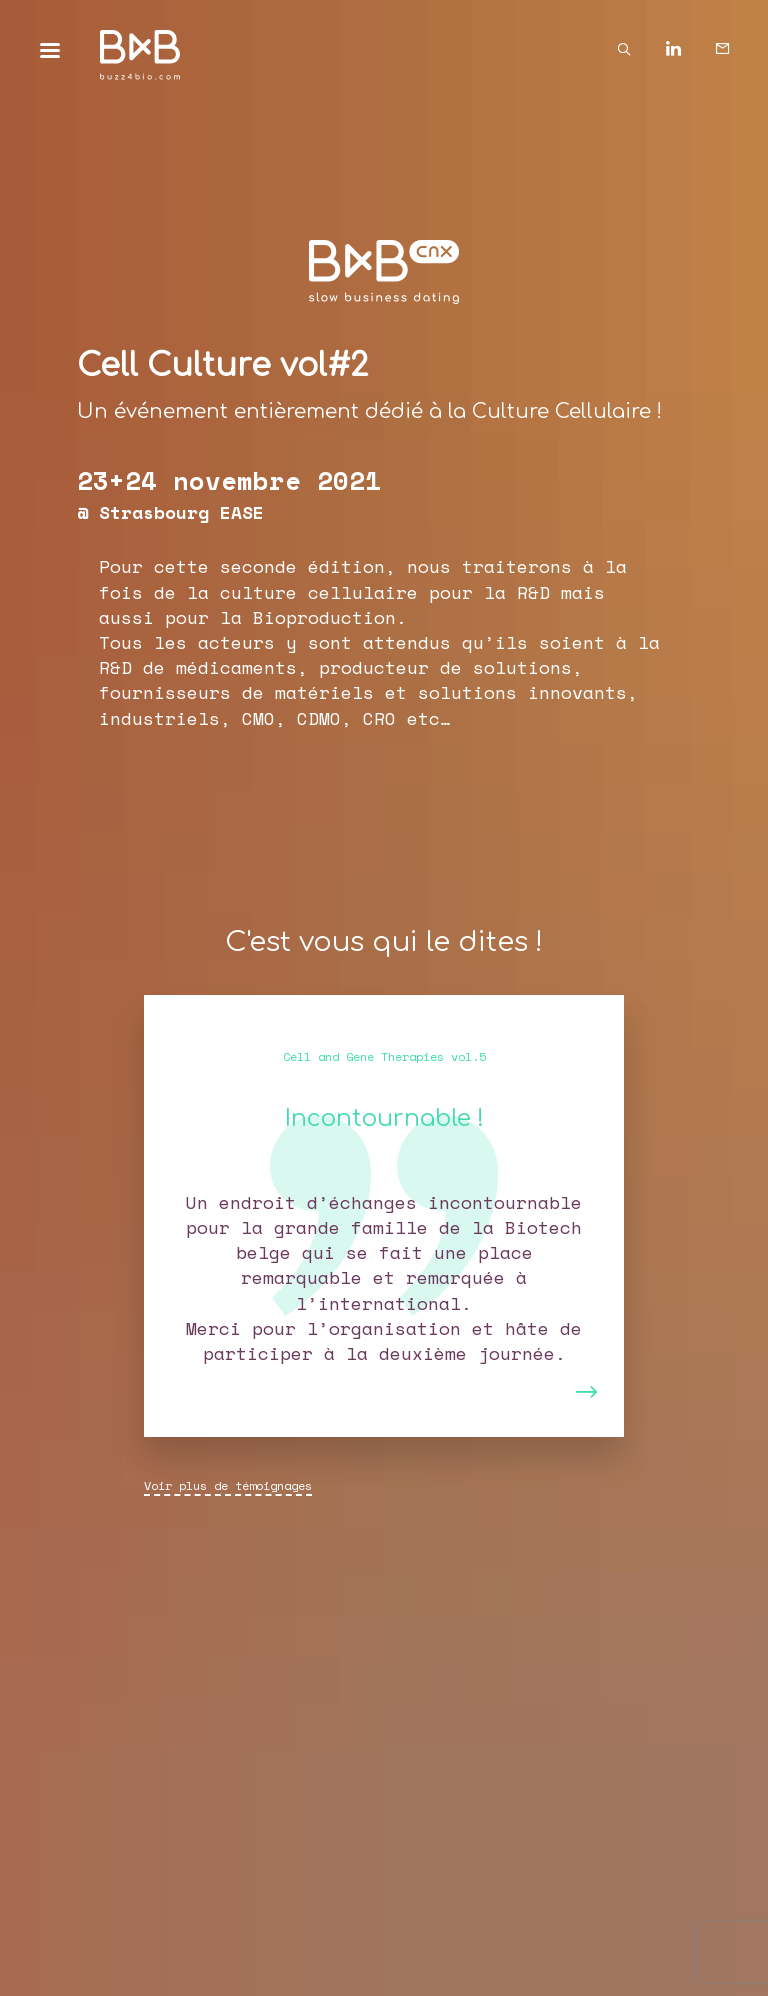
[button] (192, 1216)
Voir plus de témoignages (228, 1485)
